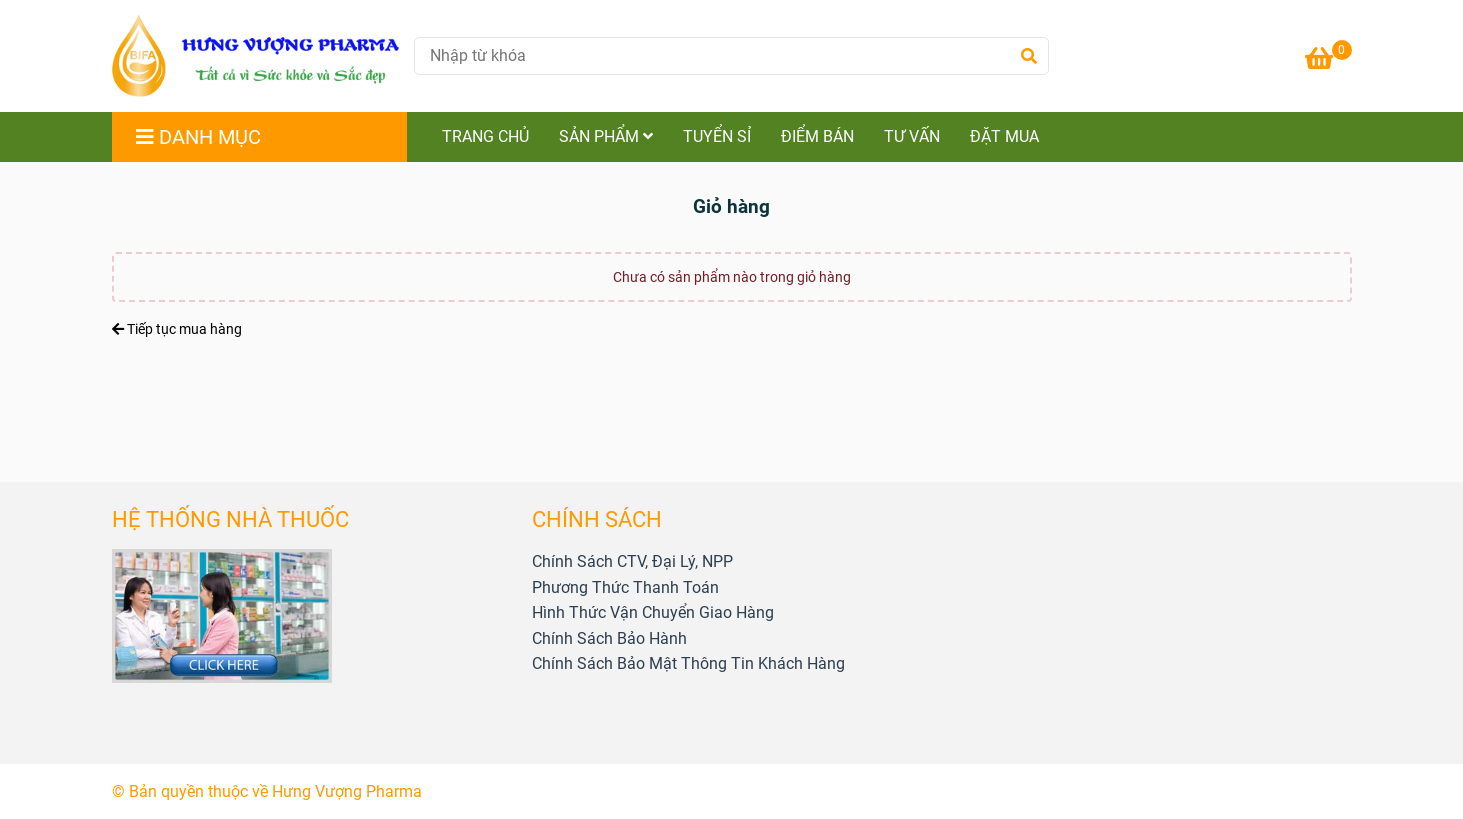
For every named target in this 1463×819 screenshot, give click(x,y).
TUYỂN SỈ (717, 136)
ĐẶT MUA (1004, 136)
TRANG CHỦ (485, 136)
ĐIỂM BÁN (817, 136)
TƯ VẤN (912, 136)
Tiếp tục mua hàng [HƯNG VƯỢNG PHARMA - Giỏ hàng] (177, 329)
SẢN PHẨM (606, 136)
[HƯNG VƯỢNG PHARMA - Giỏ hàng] (256, 56)
